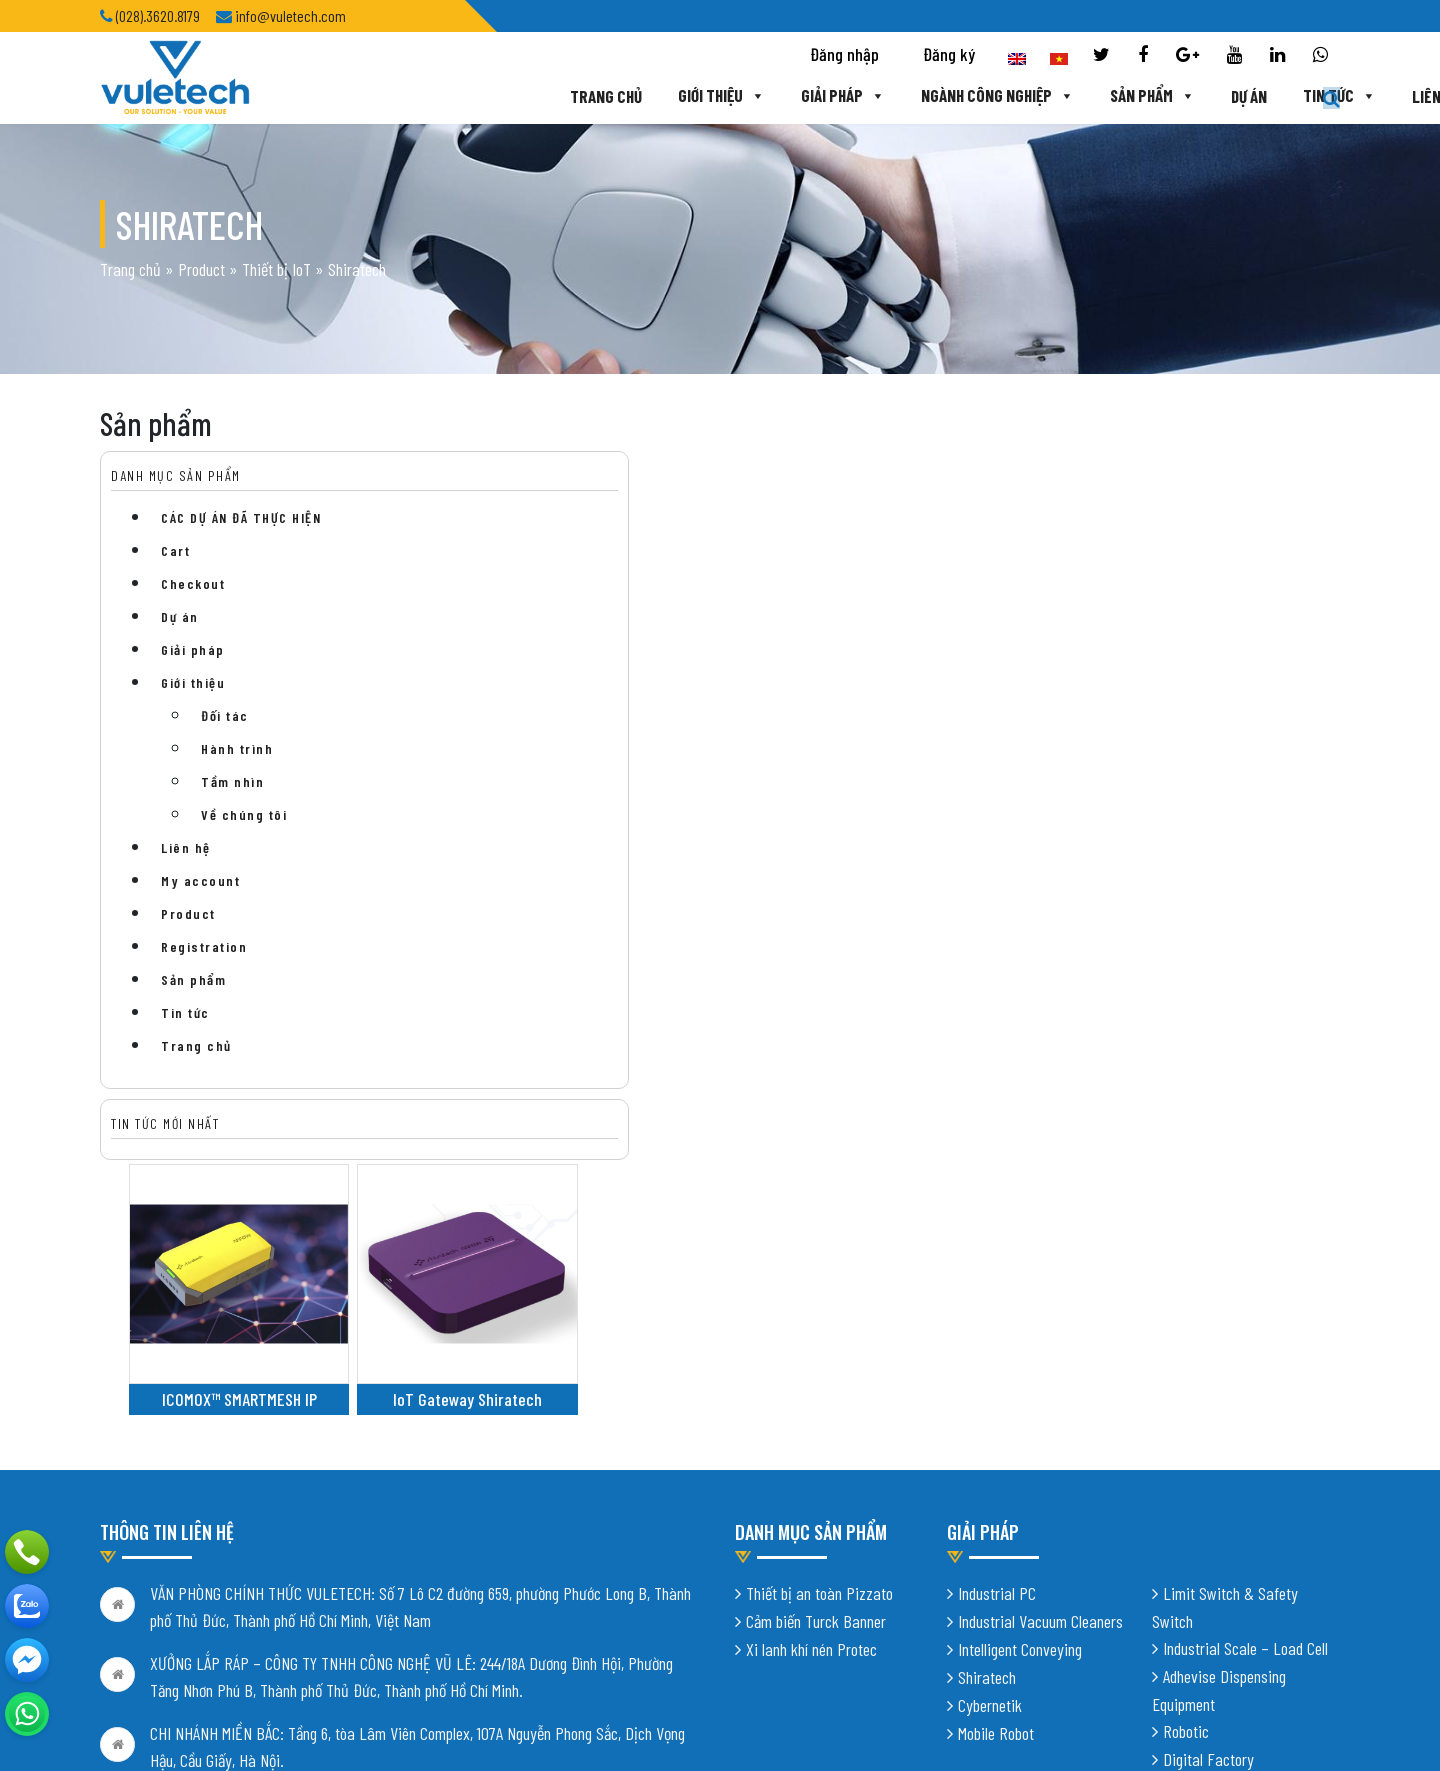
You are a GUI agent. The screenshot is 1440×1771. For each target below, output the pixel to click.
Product (201, 273)
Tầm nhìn (232, 790)
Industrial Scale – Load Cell (1245, 1354)
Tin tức (1210, 97)
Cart (175, 559)
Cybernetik (990, 1411)
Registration (204, 955)
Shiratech (987, 1383)
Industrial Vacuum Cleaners (1040, 1327)
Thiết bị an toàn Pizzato (819, 1299)
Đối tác (225, 724)
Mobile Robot (996, 1439)
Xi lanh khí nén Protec (811, 1355)
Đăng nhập (844, 56)
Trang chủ (472, 97)
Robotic (1186, 1437)
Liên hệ (1306, 97)
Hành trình (237, 757)
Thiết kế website (348, 1720)
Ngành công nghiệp (866, 97)
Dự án (1119, 97)
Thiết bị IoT (276, 273)
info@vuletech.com (208, 1595)
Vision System (1206, 1493)
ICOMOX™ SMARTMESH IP (543, 652)
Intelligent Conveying (1020, 1355)
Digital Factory (1208, 1465)
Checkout (193, 592)
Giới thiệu (588, 97)
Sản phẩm (1022, 97)
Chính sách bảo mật (158, 1638)
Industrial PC (997, 1299)
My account (200, 889)
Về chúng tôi (244, 823)
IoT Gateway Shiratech (744, 652)
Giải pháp (710, 97)
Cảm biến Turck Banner (816, 1327)
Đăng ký (949, 56)
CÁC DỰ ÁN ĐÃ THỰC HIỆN (241, 526)
